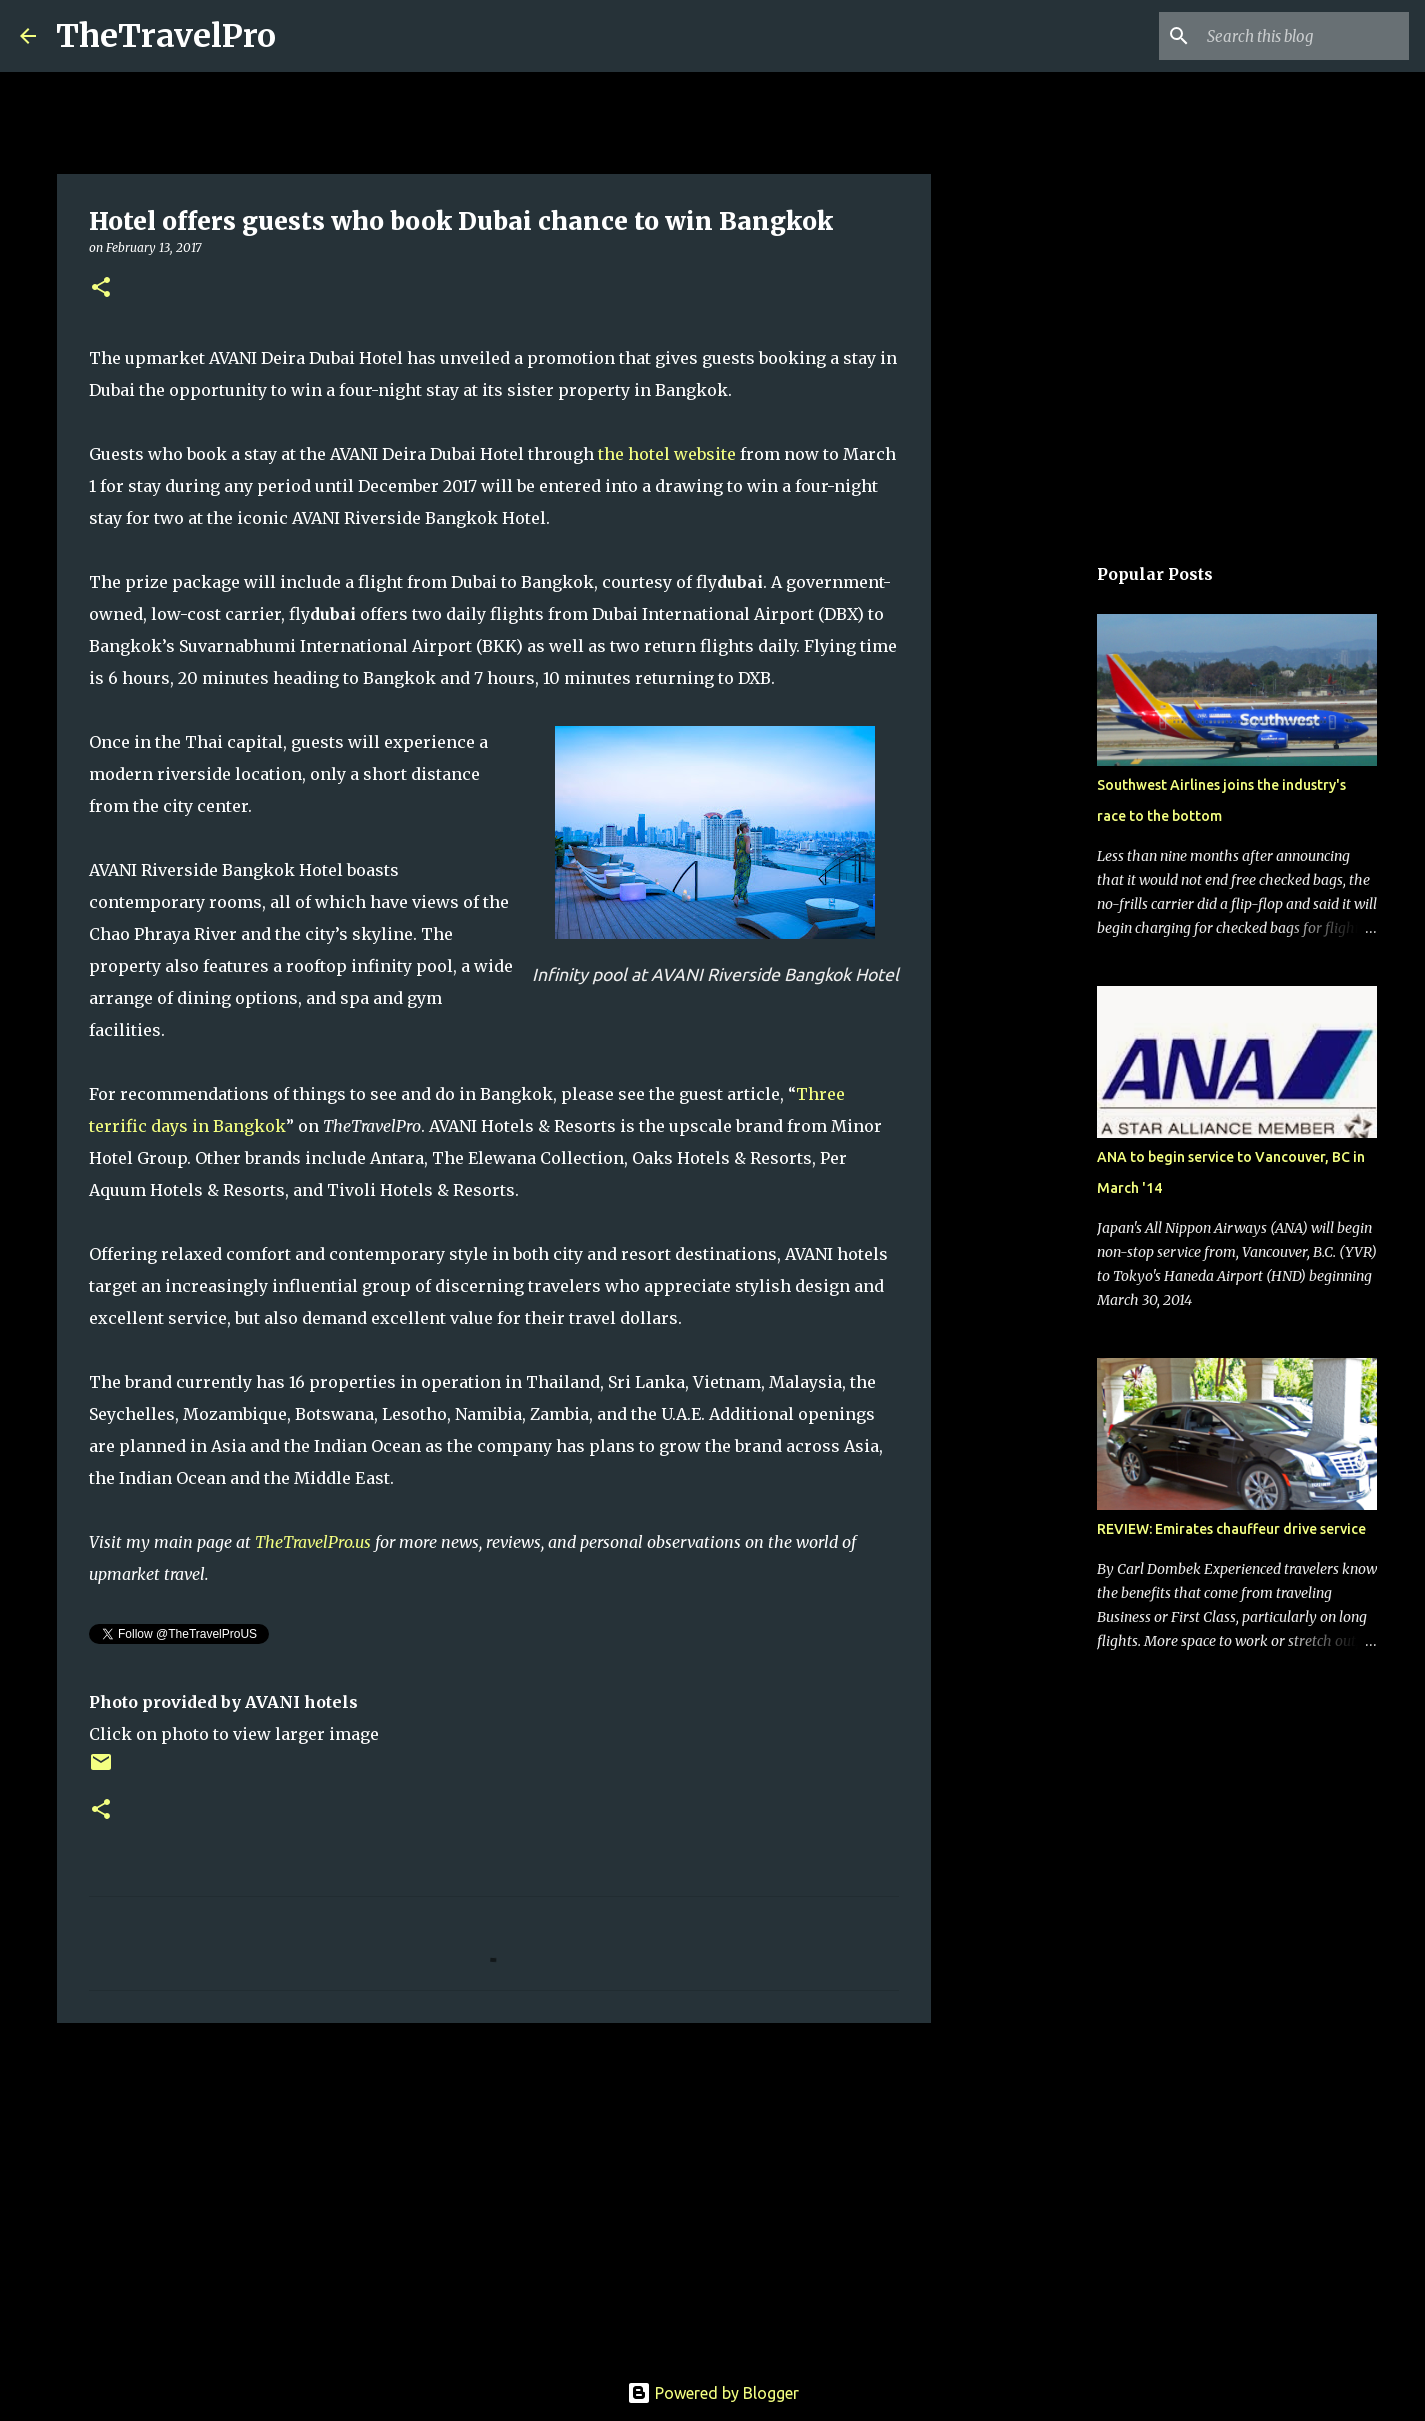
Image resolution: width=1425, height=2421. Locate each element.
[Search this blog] (1304, 36)
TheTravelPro (166, 36)
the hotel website (667, 454)
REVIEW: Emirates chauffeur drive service (1231, 1529)
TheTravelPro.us (313, 1542)
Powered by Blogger (713, 2393)
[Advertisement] (494, 2193)
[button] (101, 288)
